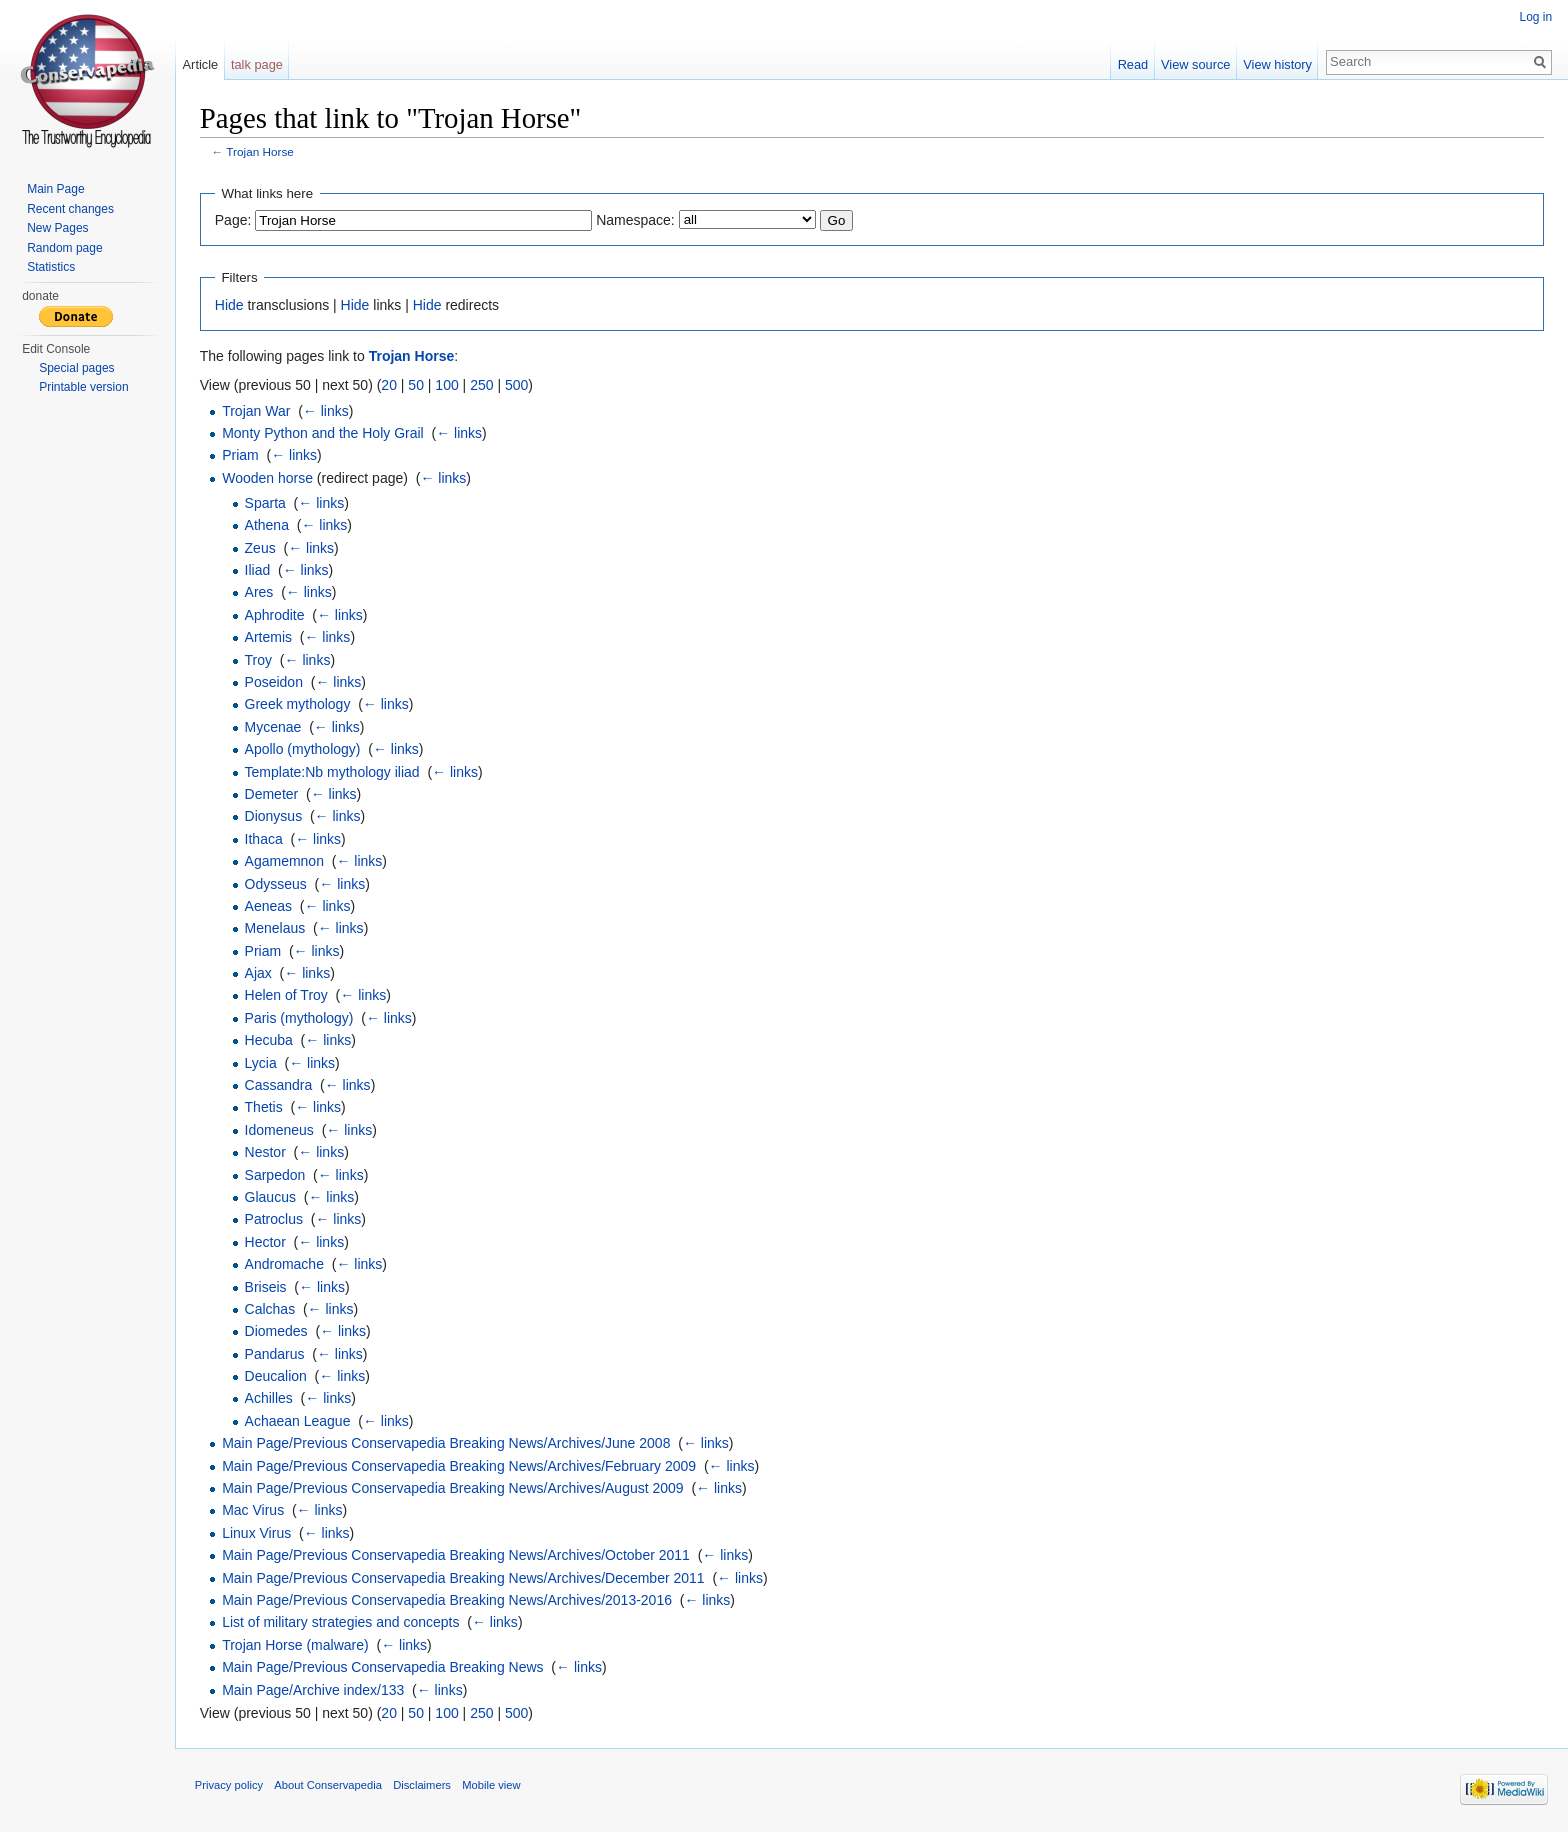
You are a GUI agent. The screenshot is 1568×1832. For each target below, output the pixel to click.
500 (517, 385)
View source (1195, 64)
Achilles (270, 1399)
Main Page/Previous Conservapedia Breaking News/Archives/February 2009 (460, 1466)
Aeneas (269, 906)
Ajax (259, 973)
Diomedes (277, 1332)
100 (448, 385)
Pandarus (276, 1354)
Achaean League (299, 1421)
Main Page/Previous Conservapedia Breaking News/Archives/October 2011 (457, 1555)
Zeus (261, 548)
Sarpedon (276, 1175)
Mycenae (274, 727)
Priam (241, 455)
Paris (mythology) (300, 1018)
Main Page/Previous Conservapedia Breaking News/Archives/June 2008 (447, 1443)
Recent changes (70, 209)
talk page (258, 64)
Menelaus (276, 928)
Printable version (83, 387)
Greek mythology (299, 705)
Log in (1535, 17)
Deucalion (277, 1376)
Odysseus (277, 884)
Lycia (262, 1063)
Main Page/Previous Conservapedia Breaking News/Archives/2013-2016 (448, 1600)
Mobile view (492, 1786)
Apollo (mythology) (304, 749)
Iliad (259, 570)
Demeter (273, 794)
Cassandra (280, 1085)
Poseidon (275, 682)
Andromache (285, 1264)
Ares (260, 593)
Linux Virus (257, 1533)
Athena (268, 525)
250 (482, 385)
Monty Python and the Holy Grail (324, 433)
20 (391, 385)
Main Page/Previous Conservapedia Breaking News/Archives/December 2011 (464, 1578)
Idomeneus (280, 1130)
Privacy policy (230, 1786)
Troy (259, 660)
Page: (234, 220)
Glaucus (271, 1197)
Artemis (269, 637)
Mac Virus (254, 1511)
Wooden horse (268, 478)
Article (201, 64)
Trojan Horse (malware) (296, 1645)
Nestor (266, 1152)
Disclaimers (423, 1786)
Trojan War (257, 411)
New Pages (57, 228)
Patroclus (275, 1220)
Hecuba (270, 1040)
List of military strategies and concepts (341, 1623)
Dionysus (275, 817)
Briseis (267, 1287)
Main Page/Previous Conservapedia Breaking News (383, 1667)
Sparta (266, 503)
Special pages (76, 368)
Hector (266, 1242)
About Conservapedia (330, 1786)
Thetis (265, 1108)
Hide (230, 305)
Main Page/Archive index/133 (314, 1690)
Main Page (55, 189)
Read (1132, 64)
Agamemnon (285, 861)
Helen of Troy (287, 996)
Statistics (51, 267)
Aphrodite (276, 615)
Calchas (271, 1309)
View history (1277, 64)
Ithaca (265, 839)
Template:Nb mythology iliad (333, 772)
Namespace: (636, 220)
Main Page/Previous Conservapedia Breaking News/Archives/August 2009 (453, 1488)
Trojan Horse (261, 152)
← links (327, 411)
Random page (64, 248)
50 (418, 385)
